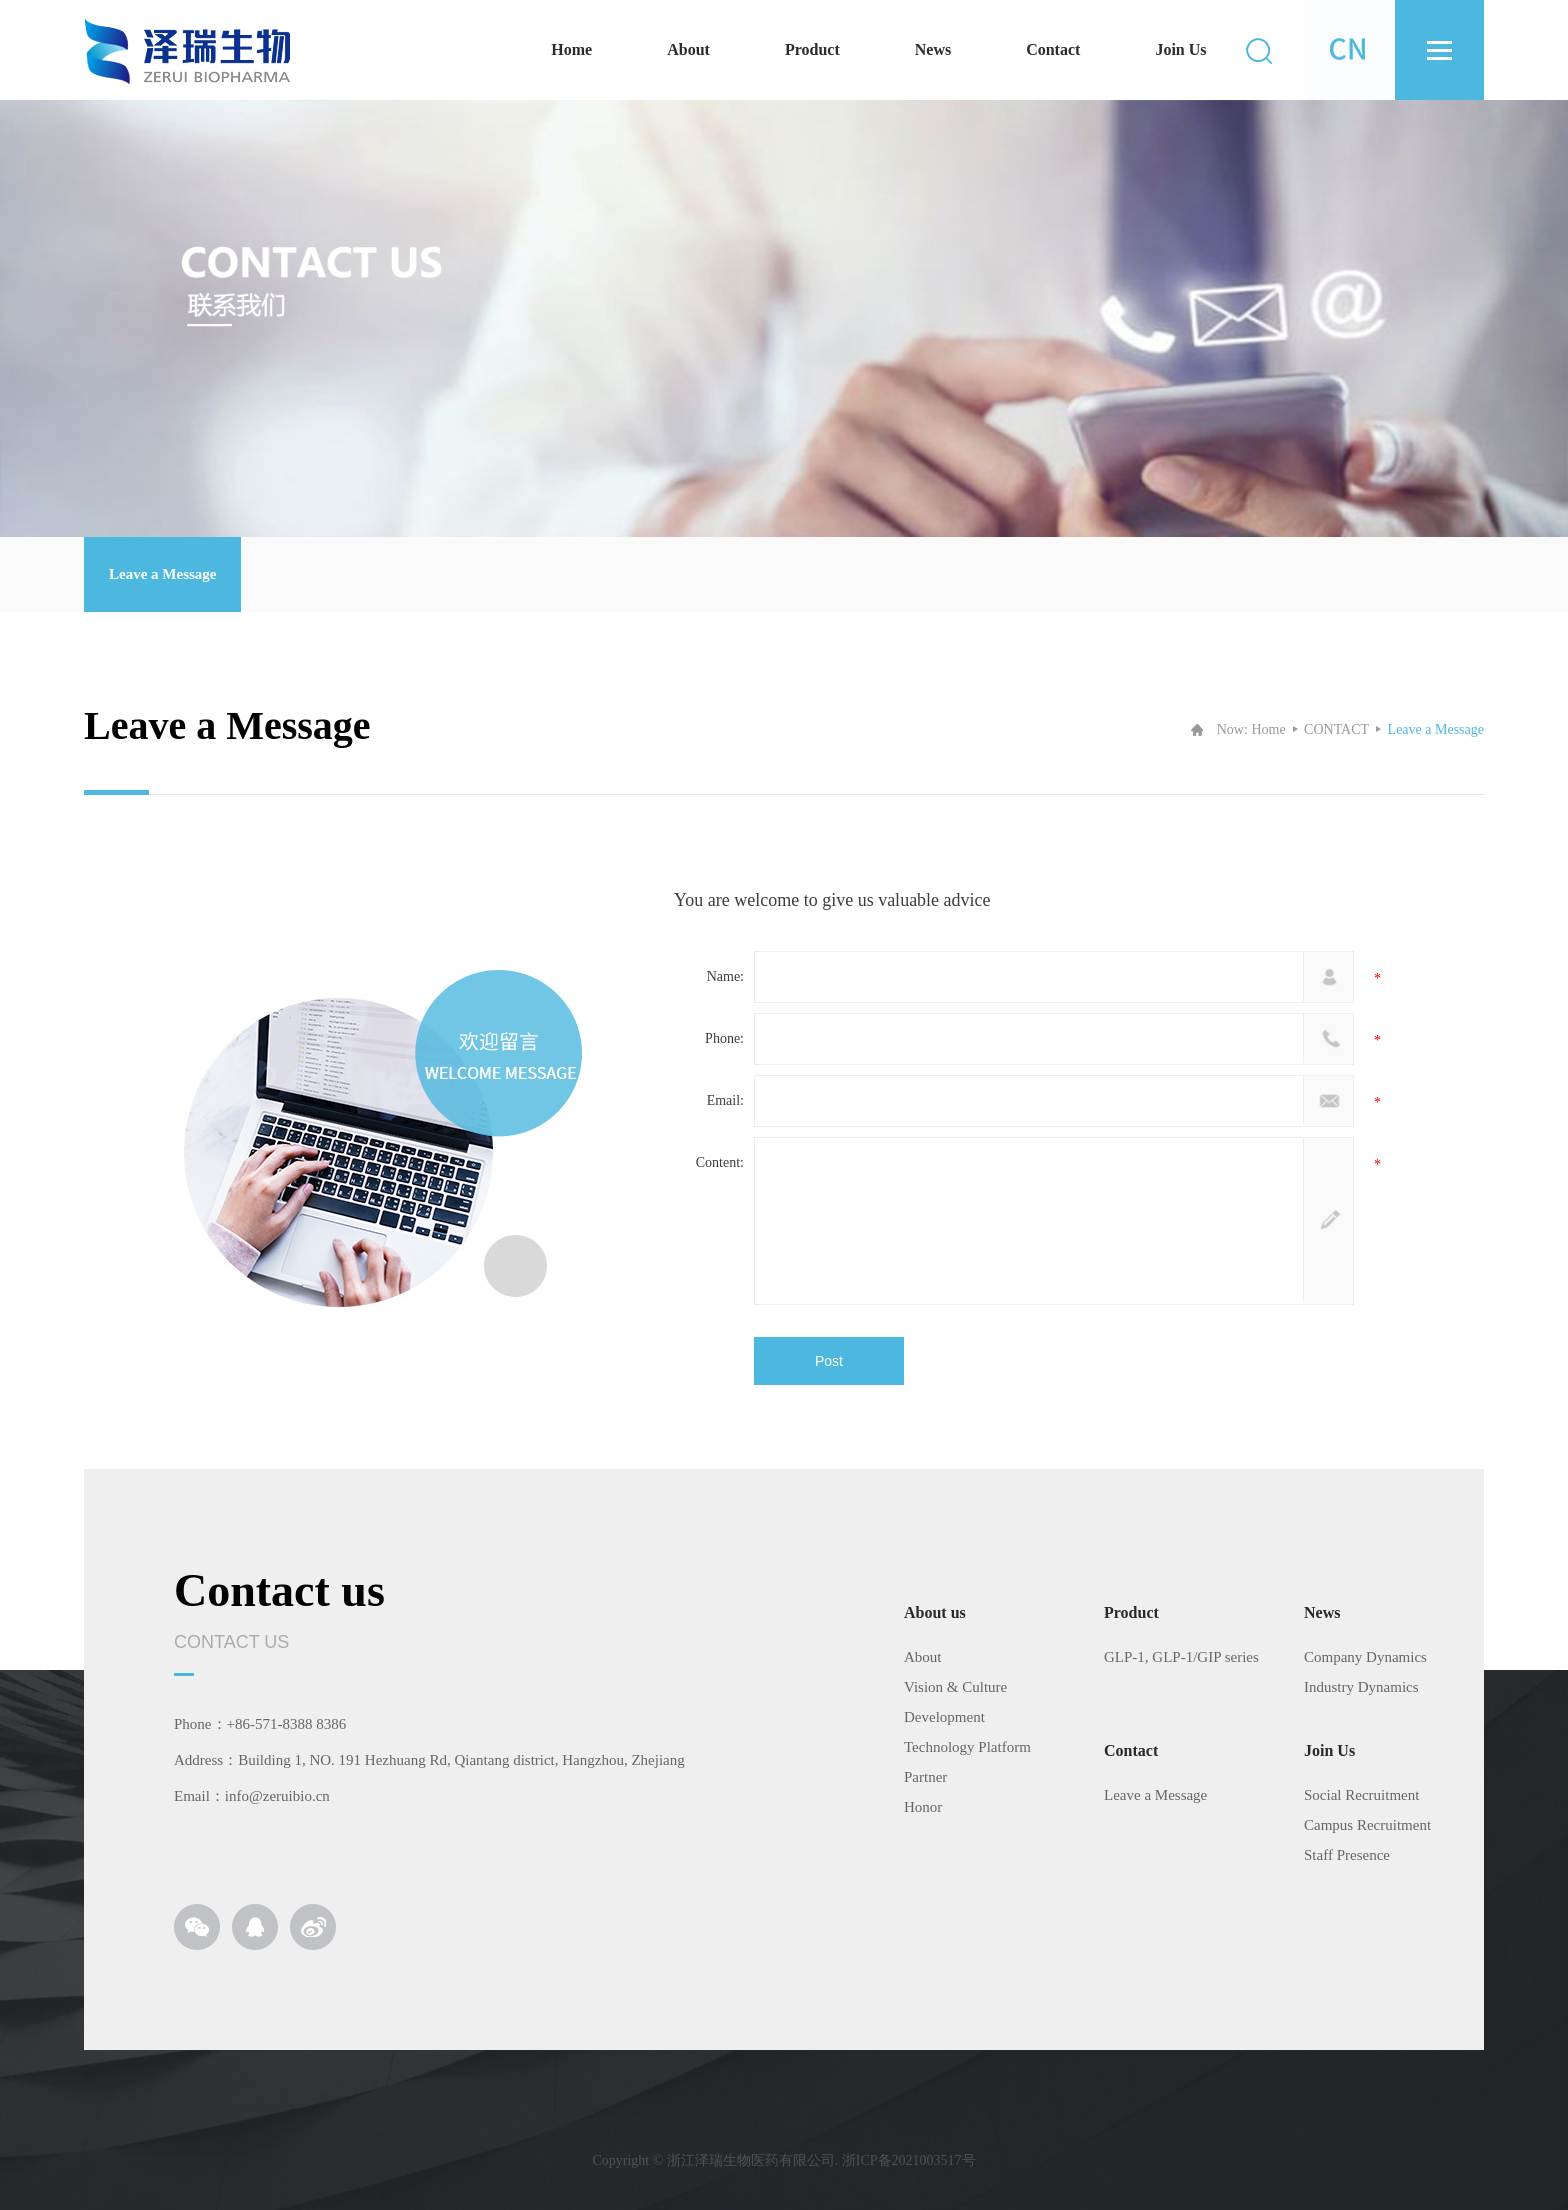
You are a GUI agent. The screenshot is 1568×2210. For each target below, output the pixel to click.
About (688, 49)
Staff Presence (1347, 1855)
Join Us (1180, 49)
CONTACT (1336, 729)
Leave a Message (162, 574)
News (933, 49)
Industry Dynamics (1361, 1687)
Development (944, 1717)
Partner (925, 1777)
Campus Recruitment (1367, 1825)
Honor (923, 1807)
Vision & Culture (955, 1687)
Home (571, 49)
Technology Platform (967, 1747)
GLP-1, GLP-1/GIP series (1181, 1657)
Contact (1053, 49)
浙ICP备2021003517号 (909, 2160)
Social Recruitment (1361, 1795)
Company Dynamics (1365, 1657)
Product (812, 49)
